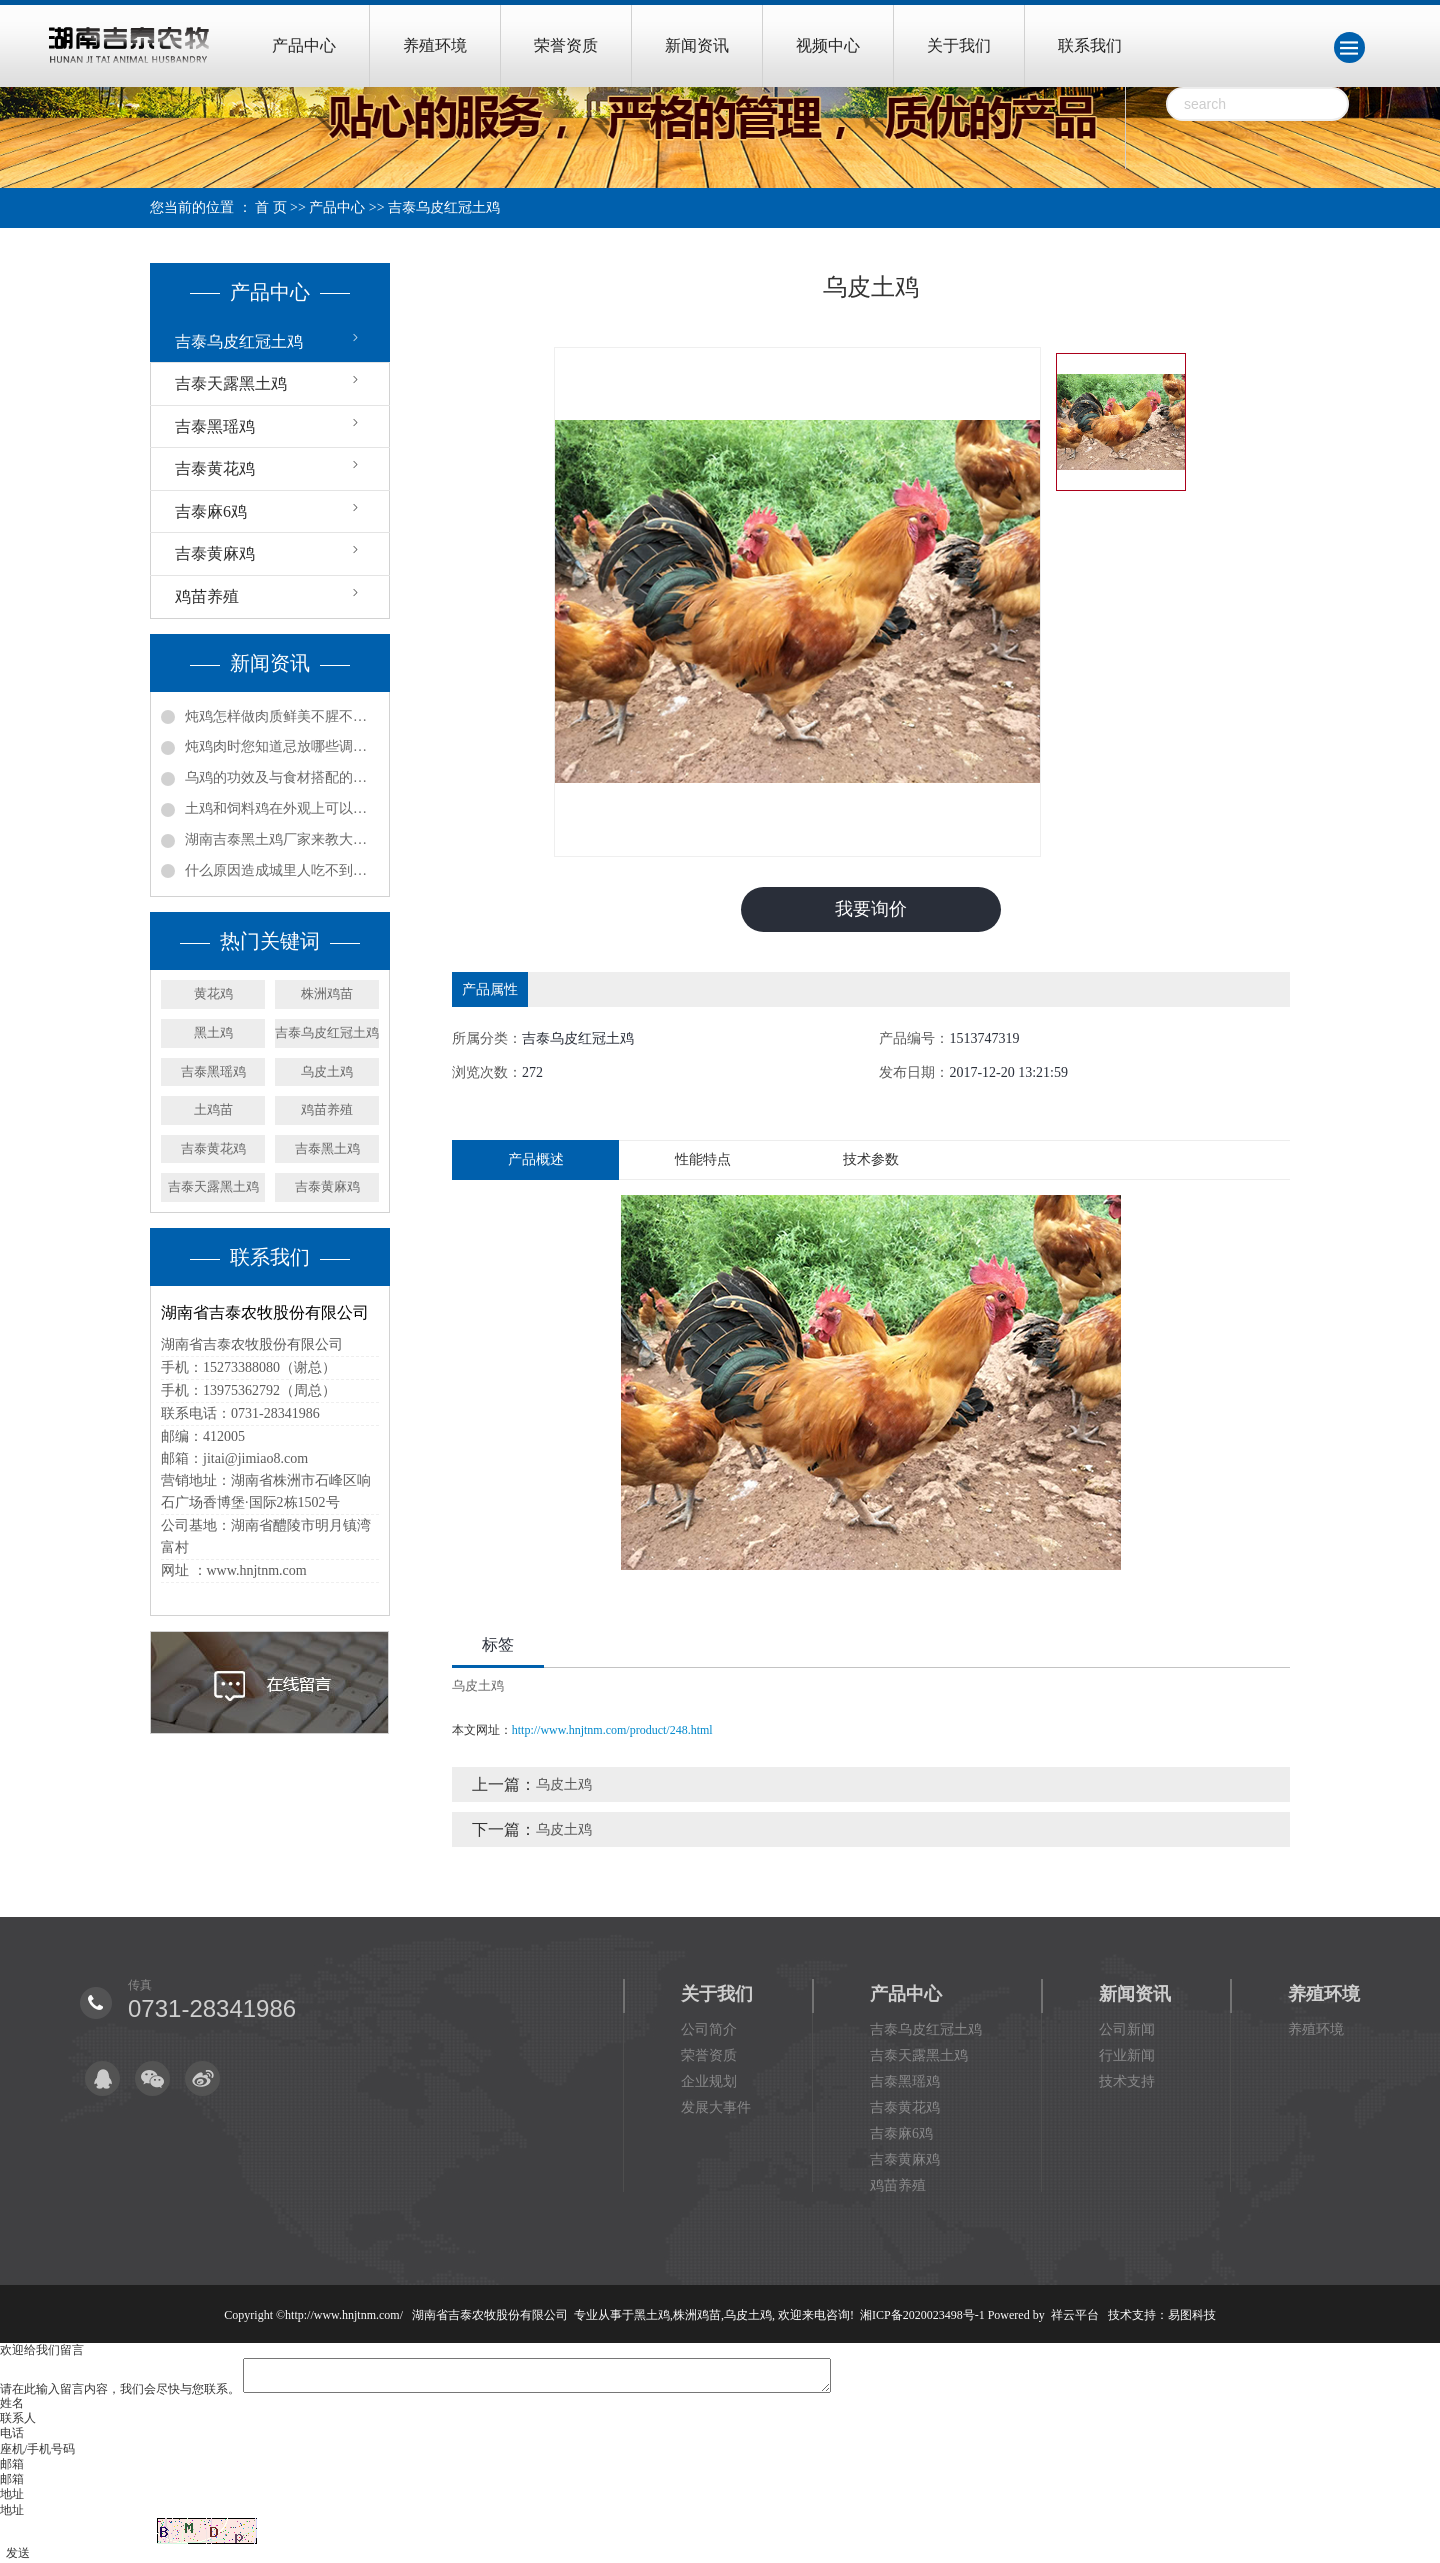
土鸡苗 (213, 1109)
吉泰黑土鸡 (327, 1148)
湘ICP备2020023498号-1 (922, 2315)
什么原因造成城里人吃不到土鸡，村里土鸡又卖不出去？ (282, 870)
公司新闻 (1127, 2029)
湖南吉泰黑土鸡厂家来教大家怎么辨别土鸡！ (282, 839)
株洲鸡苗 (327, 993)
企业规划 (709, 2081)
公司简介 (709, 2029)
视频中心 (828, 45)
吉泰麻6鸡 (211, 511)
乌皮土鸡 (327, 1071)
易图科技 (1192, 2315)
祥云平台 (1075, 2315)
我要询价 (871, 909)
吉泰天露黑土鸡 (231, 383)
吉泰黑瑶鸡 (215, 426)
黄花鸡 (213, 993)
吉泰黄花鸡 (215, 468)
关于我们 (959, 45)
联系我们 (1090, 45)
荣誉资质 (566, 45)
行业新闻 (1127, 2055)
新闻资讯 (697, 45)
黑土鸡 (213, 1032)
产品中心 (304, 45)
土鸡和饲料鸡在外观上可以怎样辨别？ (282, 808)
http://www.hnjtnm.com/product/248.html (612, 1730)
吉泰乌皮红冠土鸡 (444, 207)
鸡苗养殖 (207, 596)
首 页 (271, 207)
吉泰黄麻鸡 (215, 553)
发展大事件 (716, 2107)
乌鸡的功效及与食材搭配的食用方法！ (282, 777)
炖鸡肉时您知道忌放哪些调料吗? (282, 746)
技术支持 (1127, 2081)
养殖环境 (435, 45)
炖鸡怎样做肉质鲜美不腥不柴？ (282, 716)
